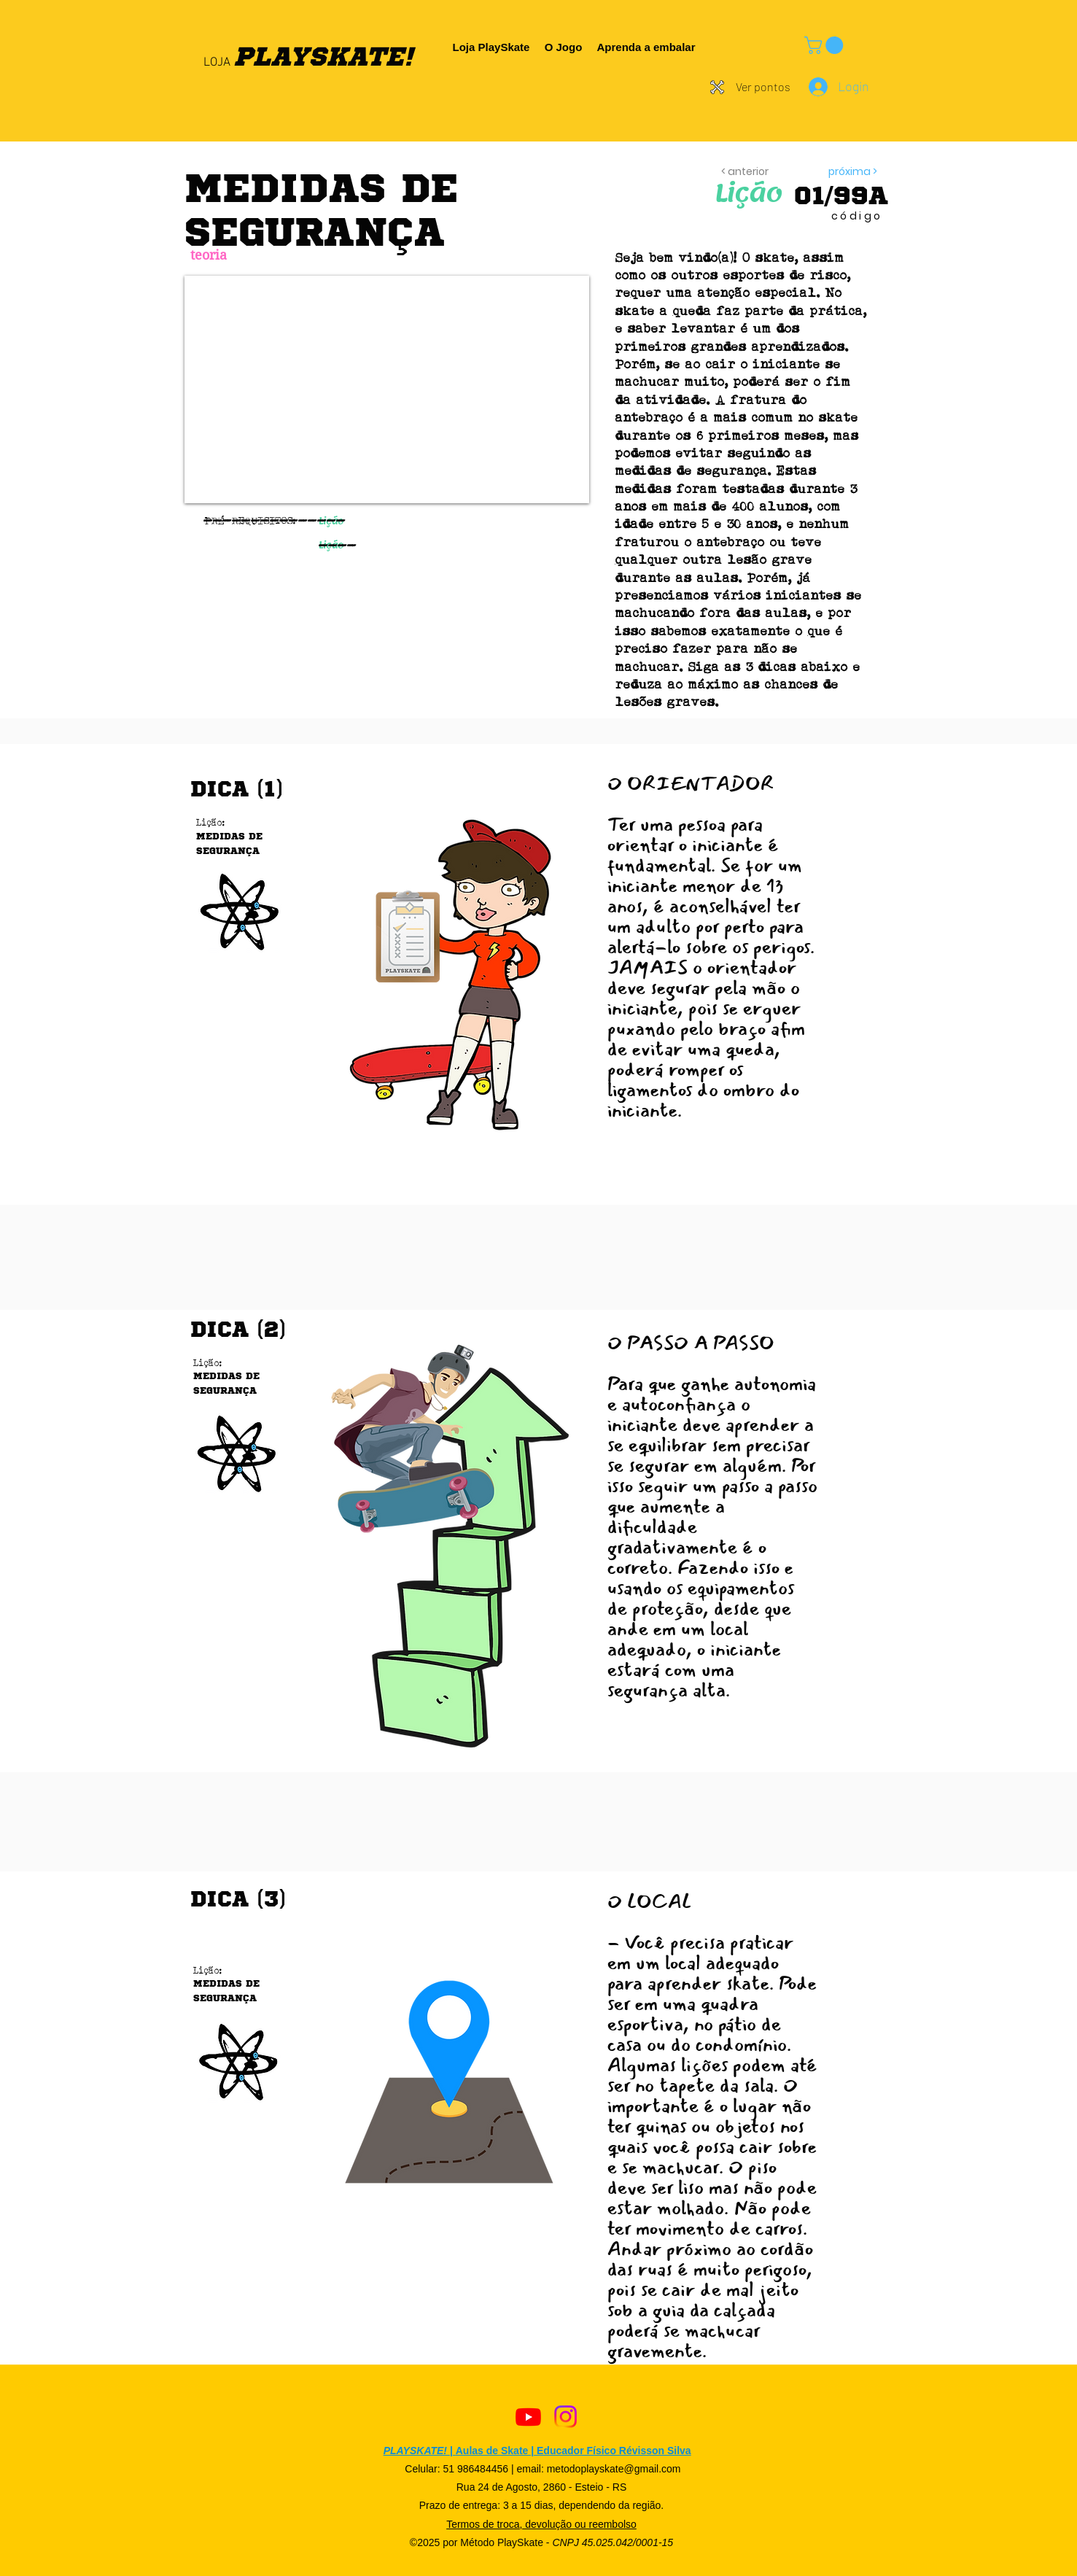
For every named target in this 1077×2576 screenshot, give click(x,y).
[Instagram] (565, 2417)
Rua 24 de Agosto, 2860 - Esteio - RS (541, 2487)
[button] (825, 45)
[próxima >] (832, 172)
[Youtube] (528, 2417)
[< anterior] (755, 172)
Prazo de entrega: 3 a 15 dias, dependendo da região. (541, 2505)
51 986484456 (475, 2469)
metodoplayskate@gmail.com (614, 2469)
